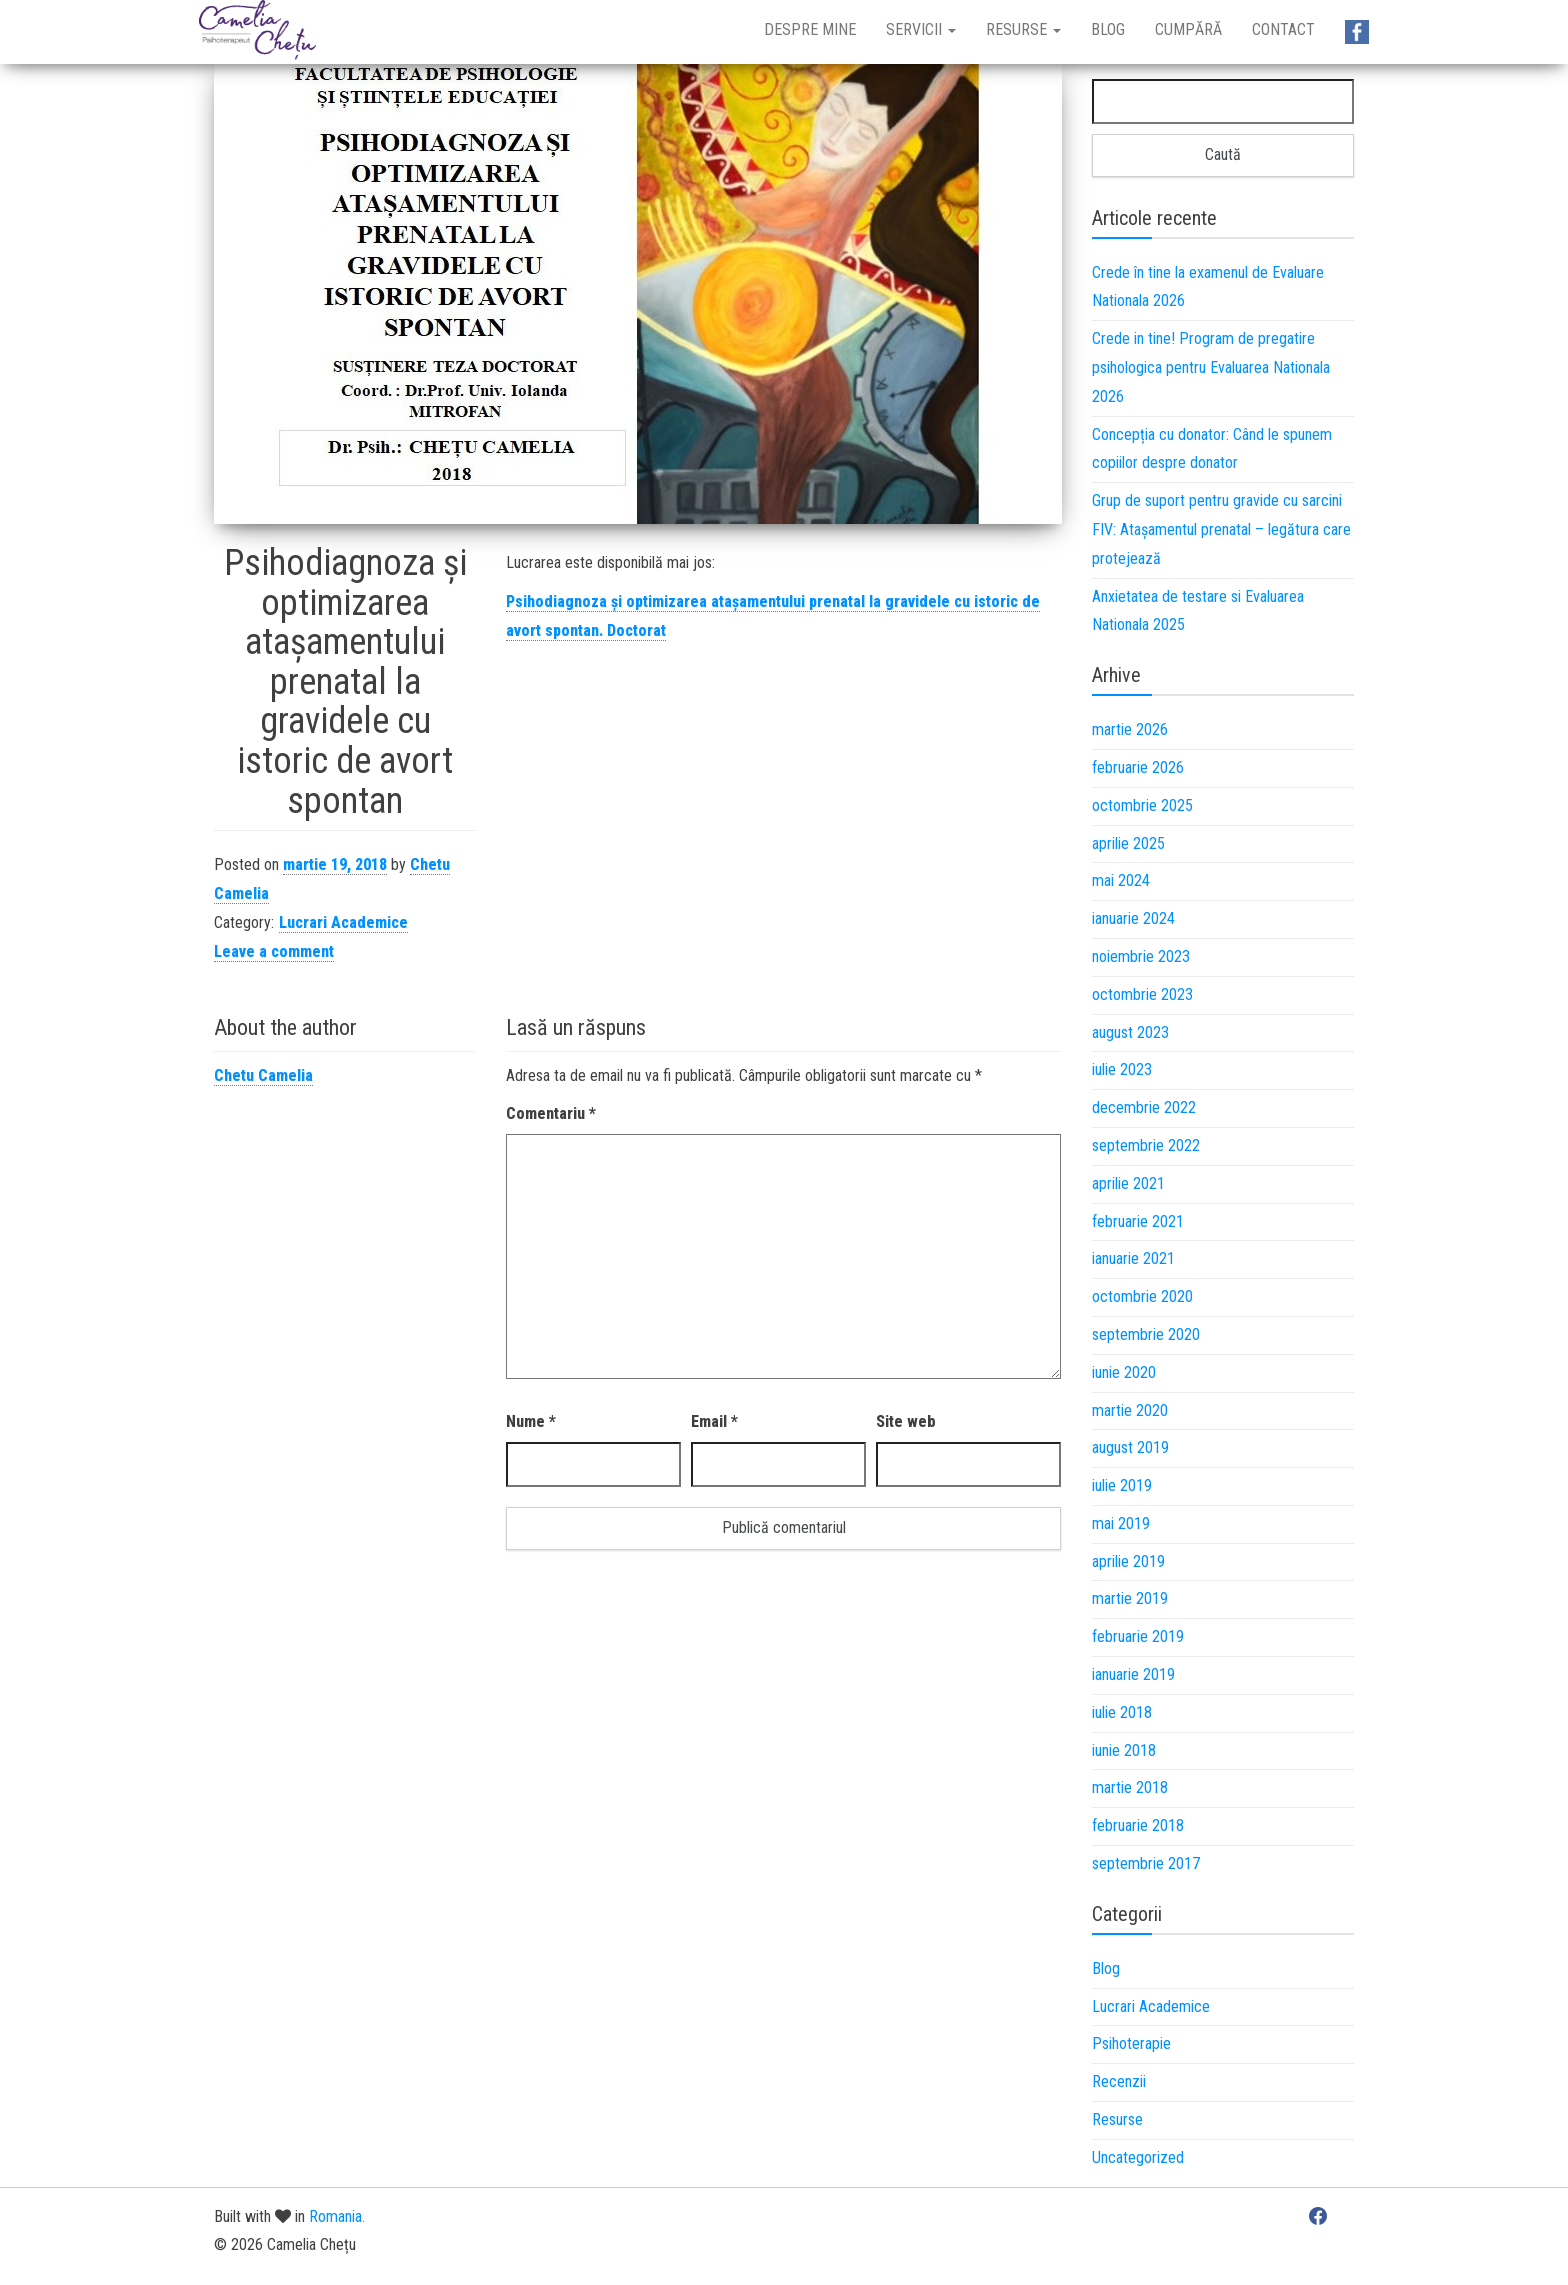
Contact (1283, 29)
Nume (531, 1421)
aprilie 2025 (1128, 843)
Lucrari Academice (343, 922)
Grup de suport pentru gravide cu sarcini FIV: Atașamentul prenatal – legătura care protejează (1221, 529)
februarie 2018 (1138, 1825)
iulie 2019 (1122, 1485)
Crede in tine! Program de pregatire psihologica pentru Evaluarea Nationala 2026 (1211, 367)
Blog (1108, 29)
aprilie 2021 (1128, 1183)
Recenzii (1119, 2081)
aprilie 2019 (1128, 1561)
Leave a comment (274, 951)
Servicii (921, 29)
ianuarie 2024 (1133, 918)
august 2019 (1130, 1447)
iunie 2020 (1124, 1372)
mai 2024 (1121, 880)
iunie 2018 (1124, 1750)
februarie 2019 (1138, 1636)
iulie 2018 (1122, 1712)
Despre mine (810, 29)
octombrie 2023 (1142, 994)
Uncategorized (1138, 2157)
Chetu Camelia (263, 1075)
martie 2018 (1130, 1787)
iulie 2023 (1122, 1069)
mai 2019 (1121, 1523)
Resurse (1023, 29)
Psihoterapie (1131, 2043)
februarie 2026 (1138, 767)
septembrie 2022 (1146, 1145)
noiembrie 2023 (1141, 956)
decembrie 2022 (1144, 1107)
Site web (906, 1421)
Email (714, 1421)
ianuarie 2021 (1133, 1258)
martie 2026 (1130, 729)
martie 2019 (1130, 1598)
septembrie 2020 (1146, 1334)
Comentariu (551, 1113)
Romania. (337, 2216)
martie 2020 (1130, 1410)
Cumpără (1188, 29)
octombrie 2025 (1142, 805)
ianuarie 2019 (1133, 1674)
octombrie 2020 (1142, 1296)
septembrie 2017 (1146, 1863)
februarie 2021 (1138, 1221)
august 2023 (1130, 1032)
